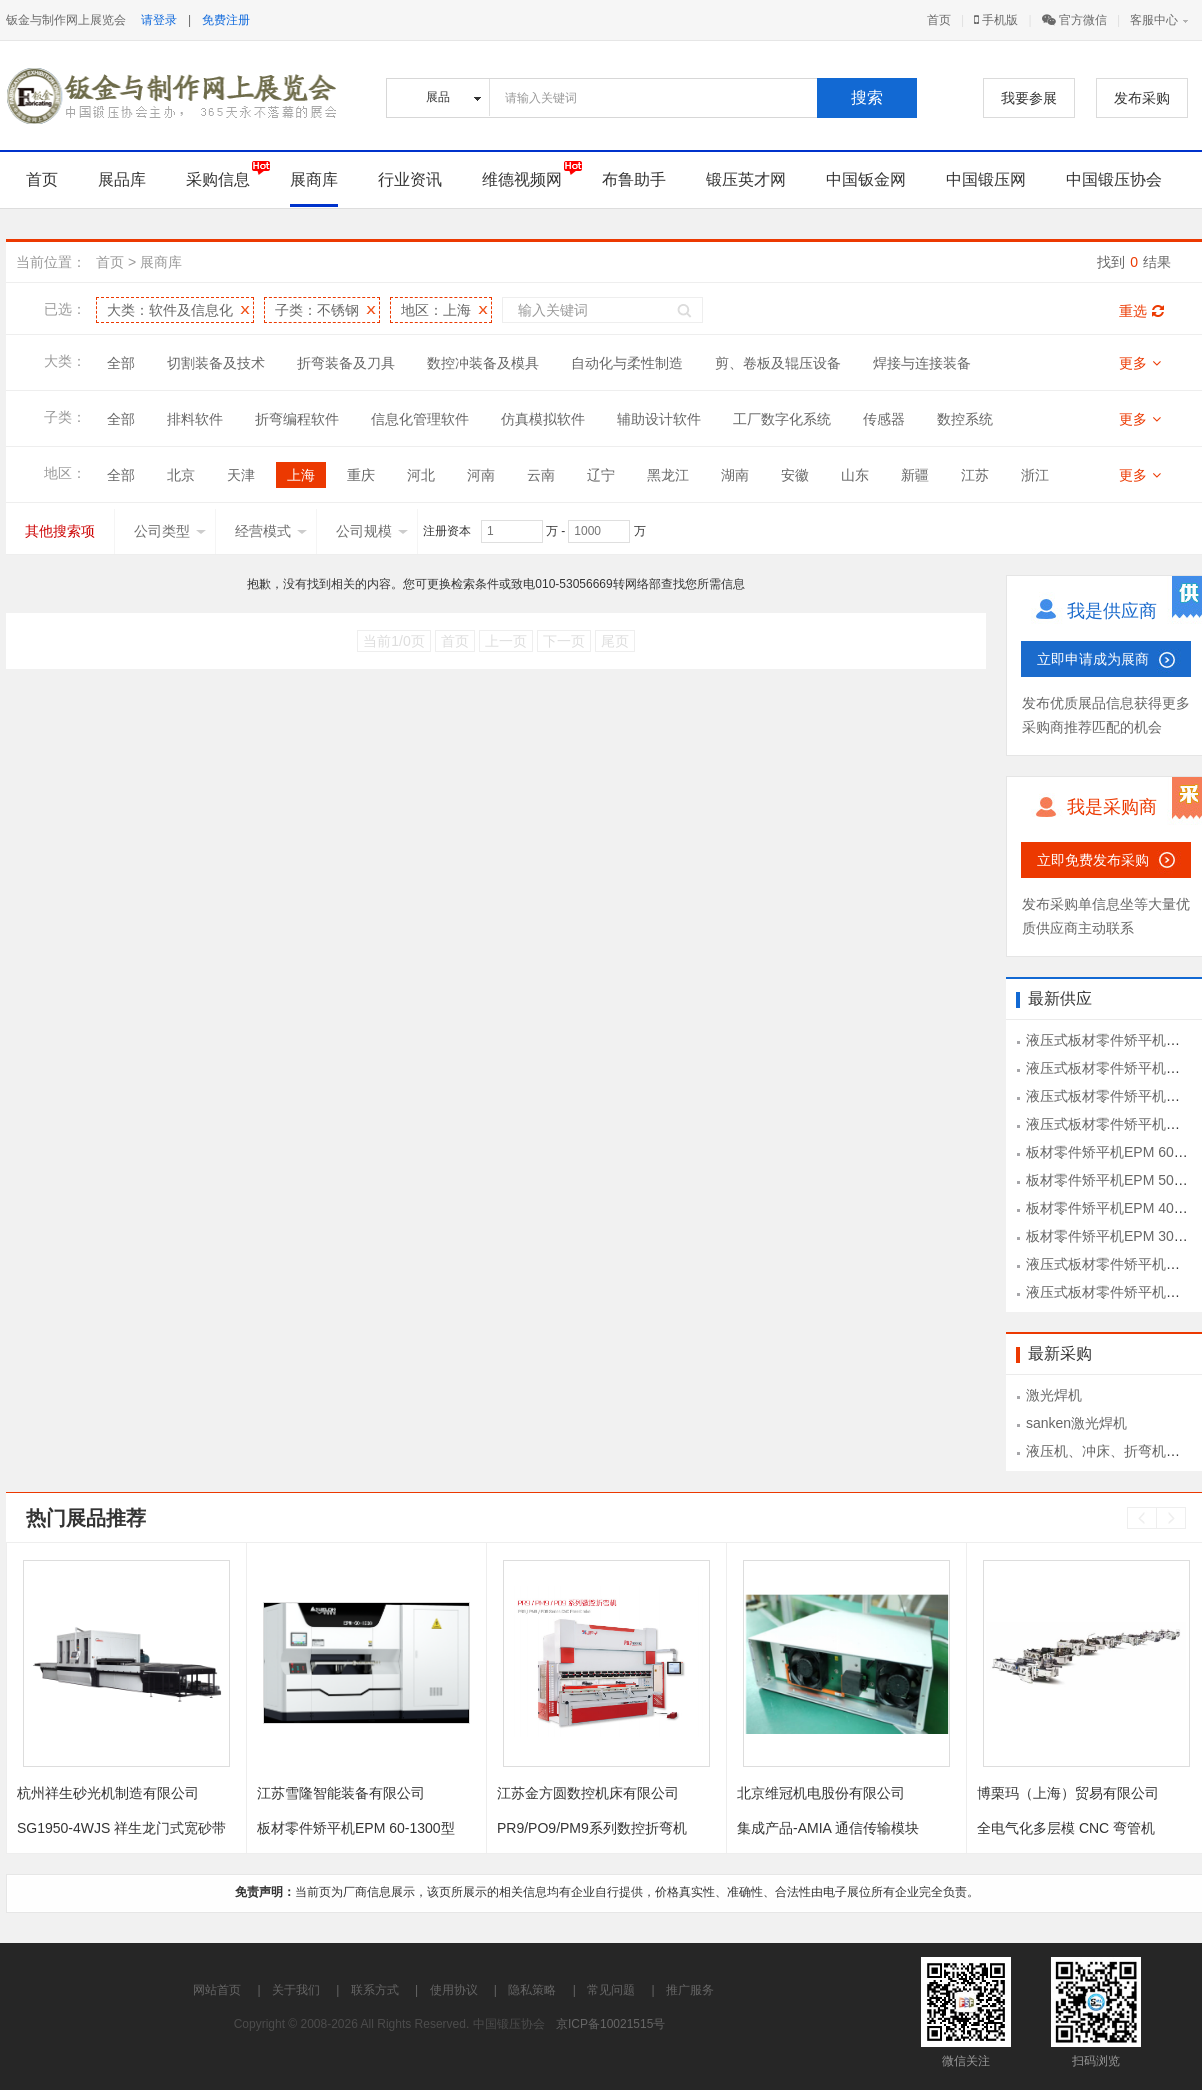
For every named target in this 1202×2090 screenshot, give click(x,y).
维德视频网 (522, 179)
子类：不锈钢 (317, 310)
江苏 (975, 475)
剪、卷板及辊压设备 (778, 363)
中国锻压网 (986, 179)
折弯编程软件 (297, 419)
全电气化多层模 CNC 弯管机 (1066, 1828)
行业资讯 (410, 179)
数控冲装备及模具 (483, 363)
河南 (481, 475)
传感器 (884, 419)
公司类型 (170, 531)
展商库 (314, 179)
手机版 (996, 20)
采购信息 (218, 179)
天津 (241, 475)
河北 (421, 475)
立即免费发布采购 (1093, 860)
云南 (541, 475)
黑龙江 (668, 475)
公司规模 (372, 531)
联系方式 (375, 1990)
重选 (1141, 311)
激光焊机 (1054, 1395)
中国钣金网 (866, 179)
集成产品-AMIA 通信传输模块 (828, 1828)
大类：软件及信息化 (170, 310)
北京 (181, 475)
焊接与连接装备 (922, 363)
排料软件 (195, 419)
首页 (939, 20)
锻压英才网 (746, 179)
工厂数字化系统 (782, 419)
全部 (121, 363)
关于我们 (296, 1990)
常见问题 (611, 1990)
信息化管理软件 (420, 419)
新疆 (915, 475)
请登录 (159, 20)
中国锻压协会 (1114, 179)
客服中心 (1154, 20)
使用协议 (454, 1990)
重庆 (361, 475)
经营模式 (271, 531)
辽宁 (601, 475)
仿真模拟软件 (543, 419)
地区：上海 (436, 310)
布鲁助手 (634, 179)
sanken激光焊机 (1076, 1423)
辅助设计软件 (659, 419)
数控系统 (965, 419)
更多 (1140, 363)
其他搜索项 (60, 531)
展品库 (122, 179)
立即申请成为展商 (1093, 659)
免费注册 (226, 20)
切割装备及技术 (216, 363)
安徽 (795, 475)
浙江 (1035, 475)
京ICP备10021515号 (610, 2024)
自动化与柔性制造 (627, 363)
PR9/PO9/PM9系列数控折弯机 (592, 1828)
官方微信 (1074, 20)
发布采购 (1142, 98)
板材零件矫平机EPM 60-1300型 (356, 1828)
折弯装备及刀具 (346, 363)
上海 (301, 475)
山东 (855, 475)
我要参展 (1029, 98)
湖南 (735, 475)
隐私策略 (532, 1990)
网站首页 (217, 1990)
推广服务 (690, 1990)
